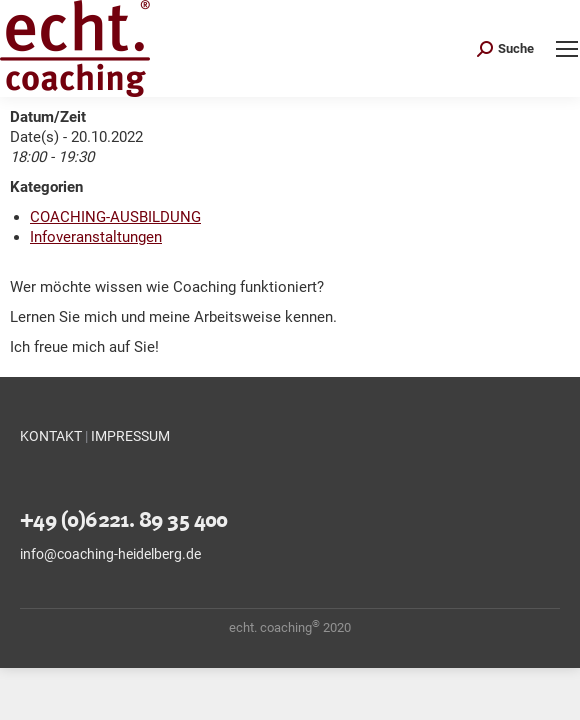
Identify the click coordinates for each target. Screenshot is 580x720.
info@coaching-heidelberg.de (110, 554)
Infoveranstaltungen (96, 237)
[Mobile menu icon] (567, 49)
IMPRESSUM (130, 436)
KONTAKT (51, 436)
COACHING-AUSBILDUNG (115, 217)
